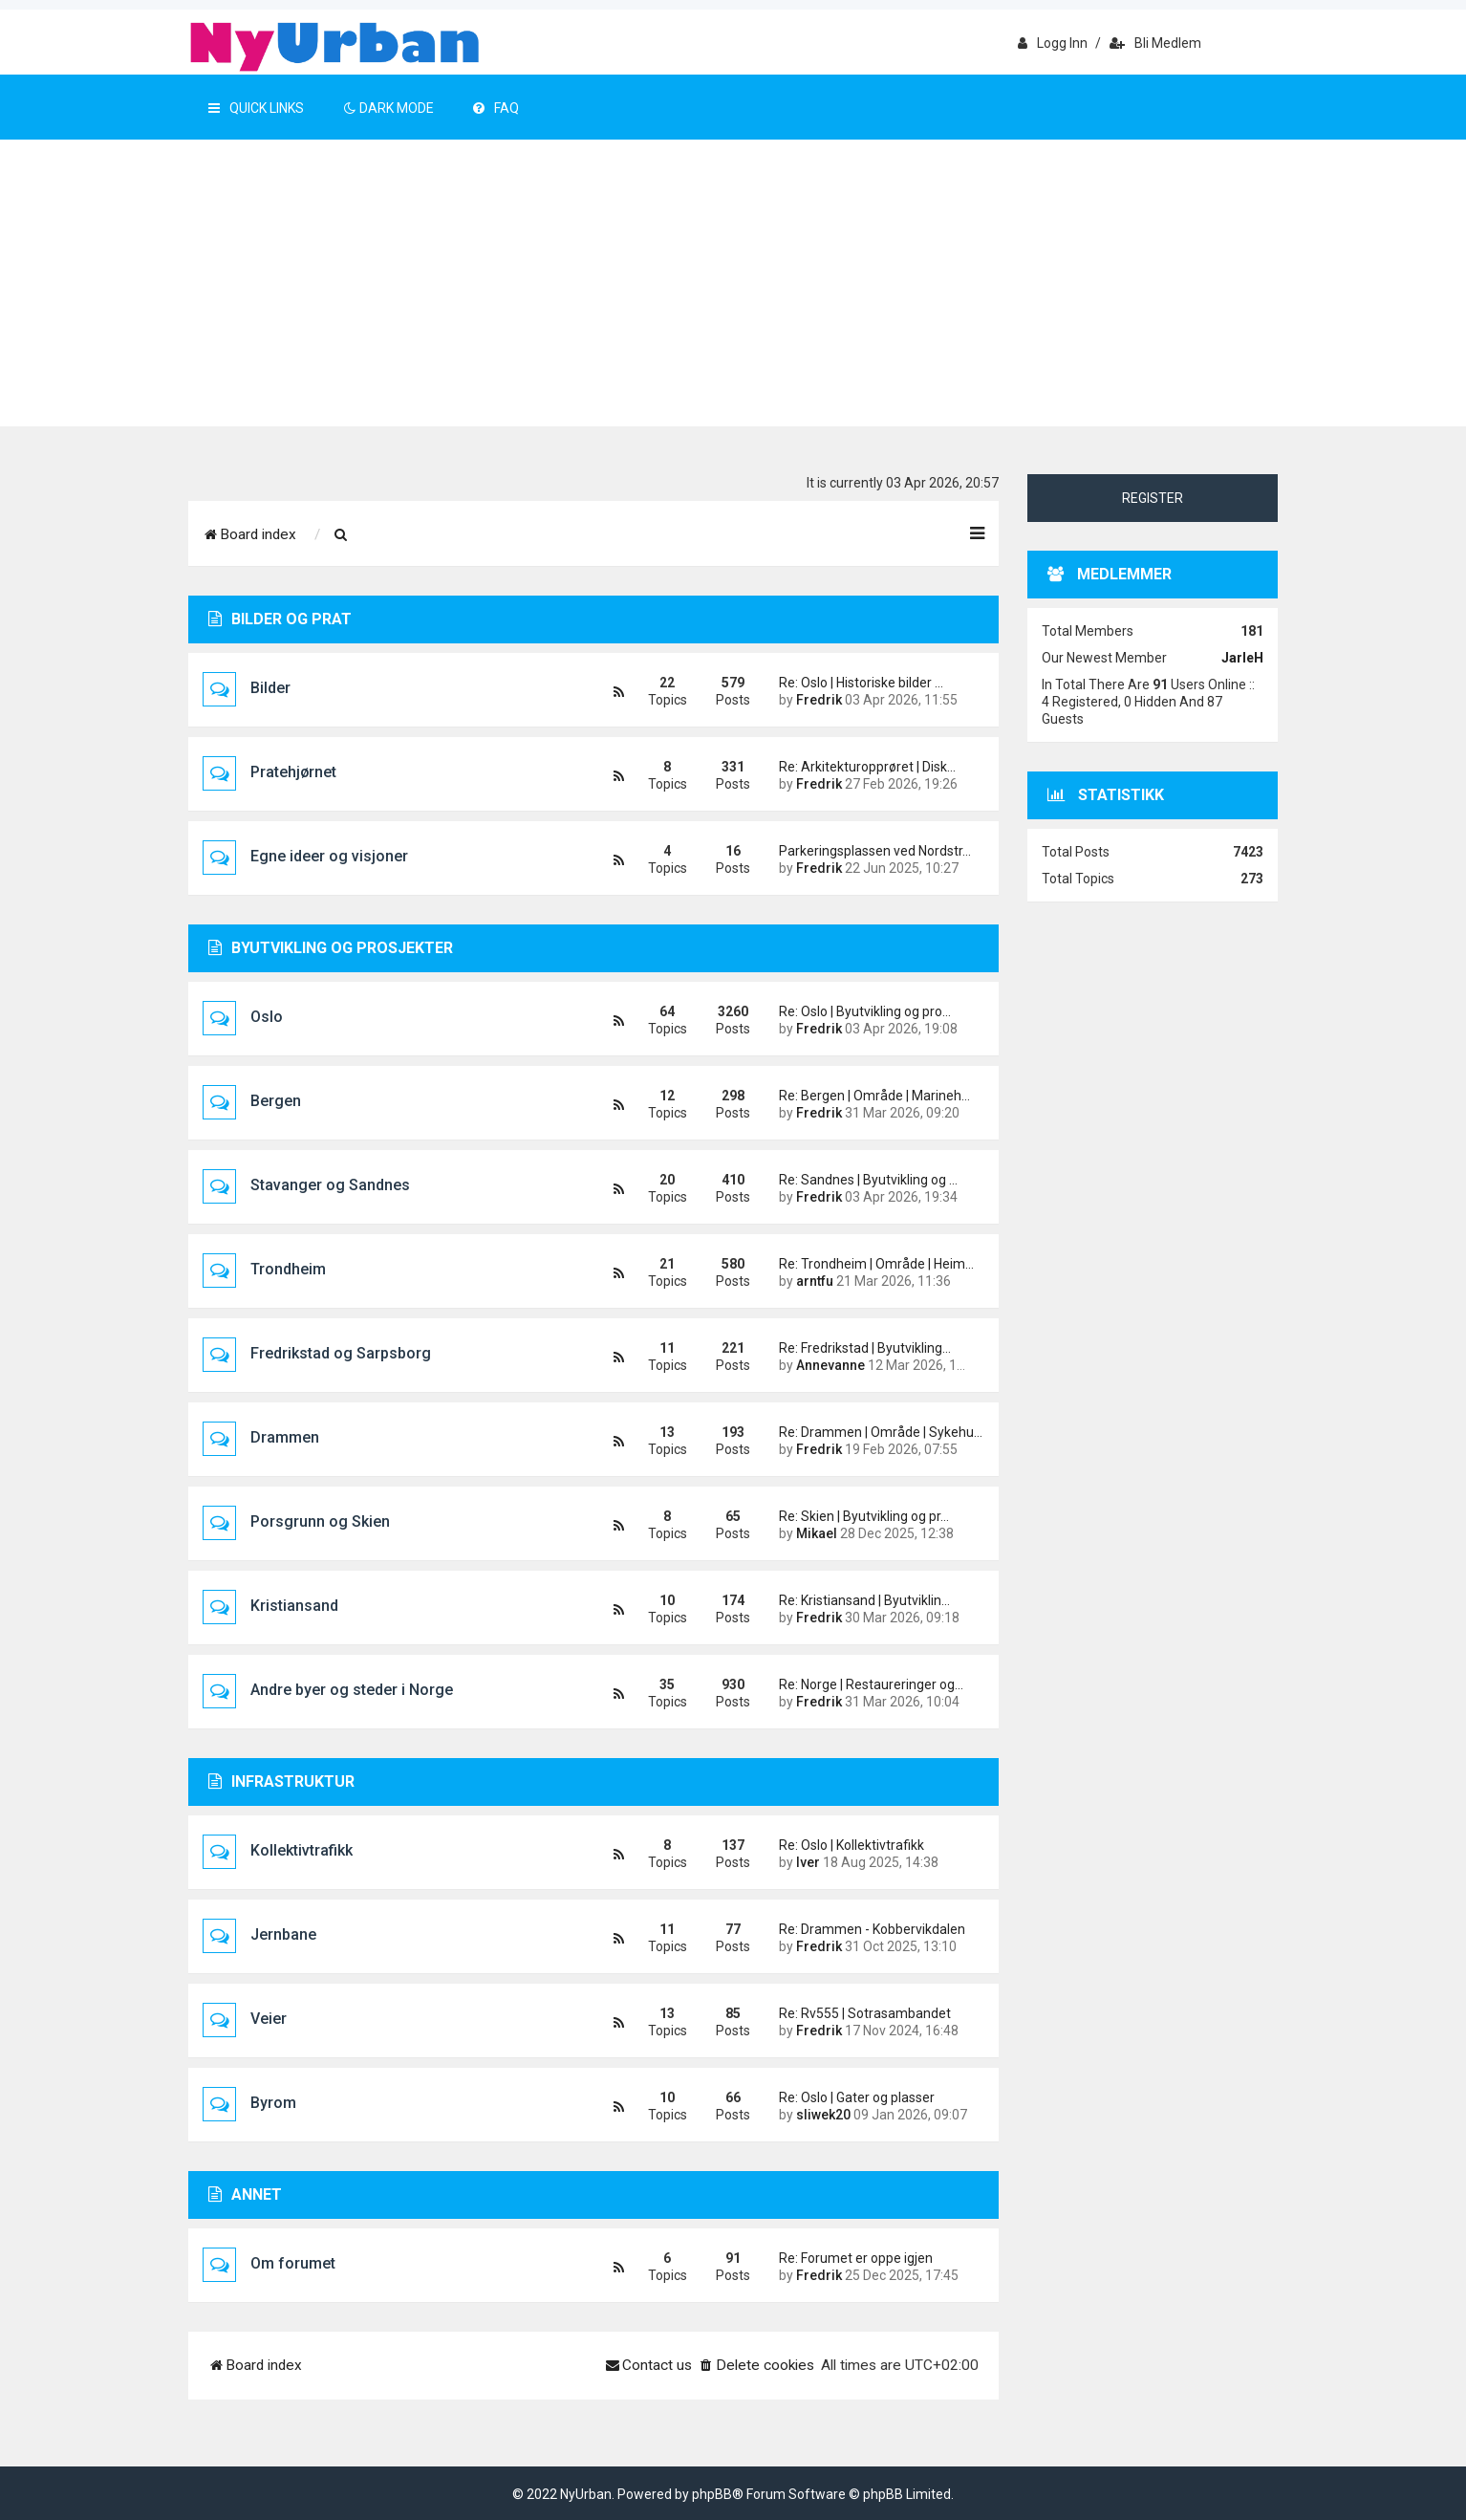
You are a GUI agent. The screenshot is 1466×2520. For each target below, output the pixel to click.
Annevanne (830, 1365)
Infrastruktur (281, 1781)
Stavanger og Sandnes (330, 1185)
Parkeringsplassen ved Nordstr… (874, 850)
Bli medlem (1155, 43)
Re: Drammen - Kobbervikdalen (872, 1929)
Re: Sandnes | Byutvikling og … (868, 1179)
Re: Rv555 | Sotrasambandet (865, 2013)
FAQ (496, 108)
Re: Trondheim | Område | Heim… (874, 1263)
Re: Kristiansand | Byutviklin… (864, 1600)
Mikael (816, 1533)
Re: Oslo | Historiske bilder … (861, 682)
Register (1152, 498)
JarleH (1242, 657)
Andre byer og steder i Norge (351, 1690)
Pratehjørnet (293, 772)
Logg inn (1053, 43)
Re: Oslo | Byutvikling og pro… (865, 1011)
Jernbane (283, 1934)
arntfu (814, 1281)
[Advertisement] (733, 283)
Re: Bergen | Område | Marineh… (874, 1095)
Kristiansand (294, 1606)
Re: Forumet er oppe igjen (856, 2258)
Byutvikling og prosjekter (330, 948)
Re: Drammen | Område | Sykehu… (874, 1432)
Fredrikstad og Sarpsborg (340, 1353)
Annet (245, 2194)
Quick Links (256, 108)
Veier (268, 2018)
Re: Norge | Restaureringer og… (871, 1684)
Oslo (266, 1017)
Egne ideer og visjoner (329, 856)
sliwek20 (823, 2114)
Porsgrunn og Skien (320, 1521)
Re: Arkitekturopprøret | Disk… (867, 766)
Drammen (284, 1437)
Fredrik (819, 699)
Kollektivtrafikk (301, 1850)
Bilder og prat (280, 619)
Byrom (273, 2103)
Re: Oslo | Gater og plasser (857, 2097)
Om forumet (292, 2263)
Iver (808, 1862)
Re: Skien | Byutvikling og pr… (864, 1516)
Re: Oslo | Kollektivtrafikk (851, 1845)
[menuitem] (341, 535)
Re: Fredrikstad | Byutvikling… (865, 1348)
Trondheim (288, 1269)
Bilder (270, 688)
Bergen (275, 1101)
